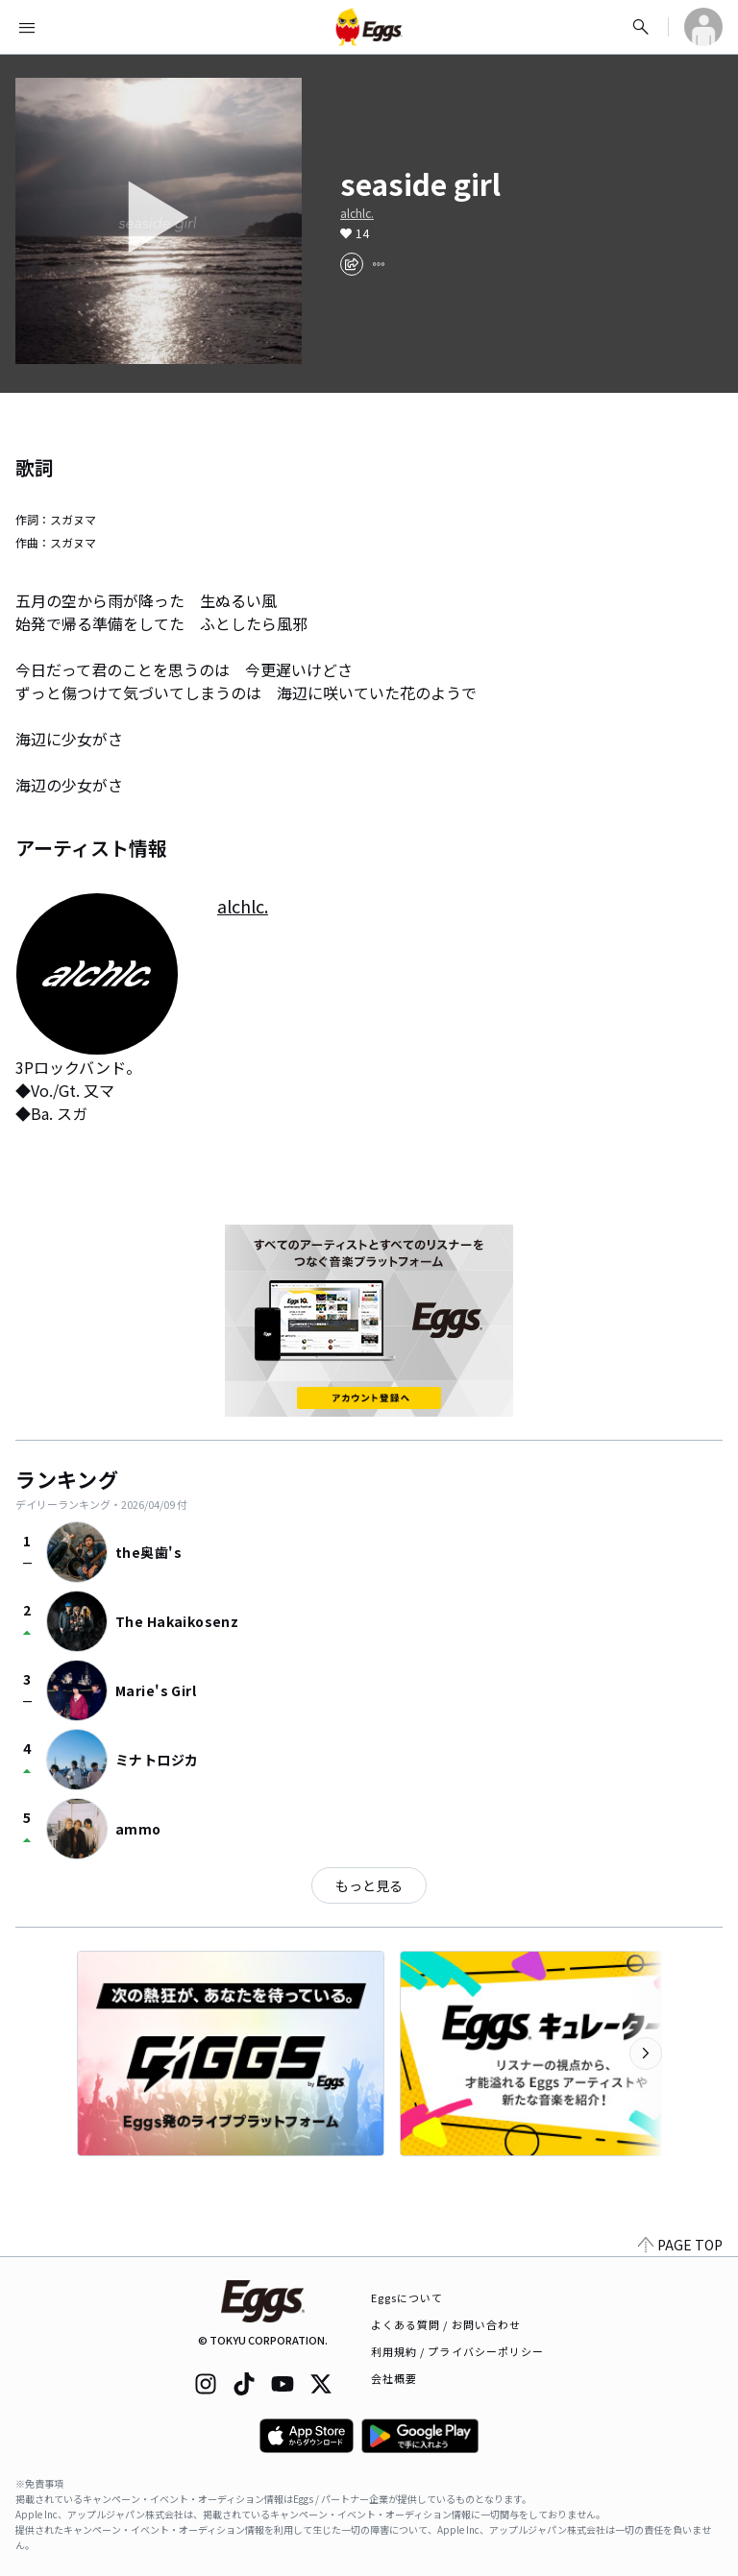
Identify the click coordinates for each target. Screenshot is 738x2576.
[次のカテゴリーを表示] (645, 2053)
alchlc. (357, 213)
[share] (351, 264)
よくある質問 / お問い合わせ (446, 2324)
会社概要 (394, 2378)
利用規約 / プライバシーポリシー (458, 2351)
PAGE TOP (680, 2244)
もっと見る (369, 1885)
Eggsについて (407, 2297)
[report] (378, 264)
